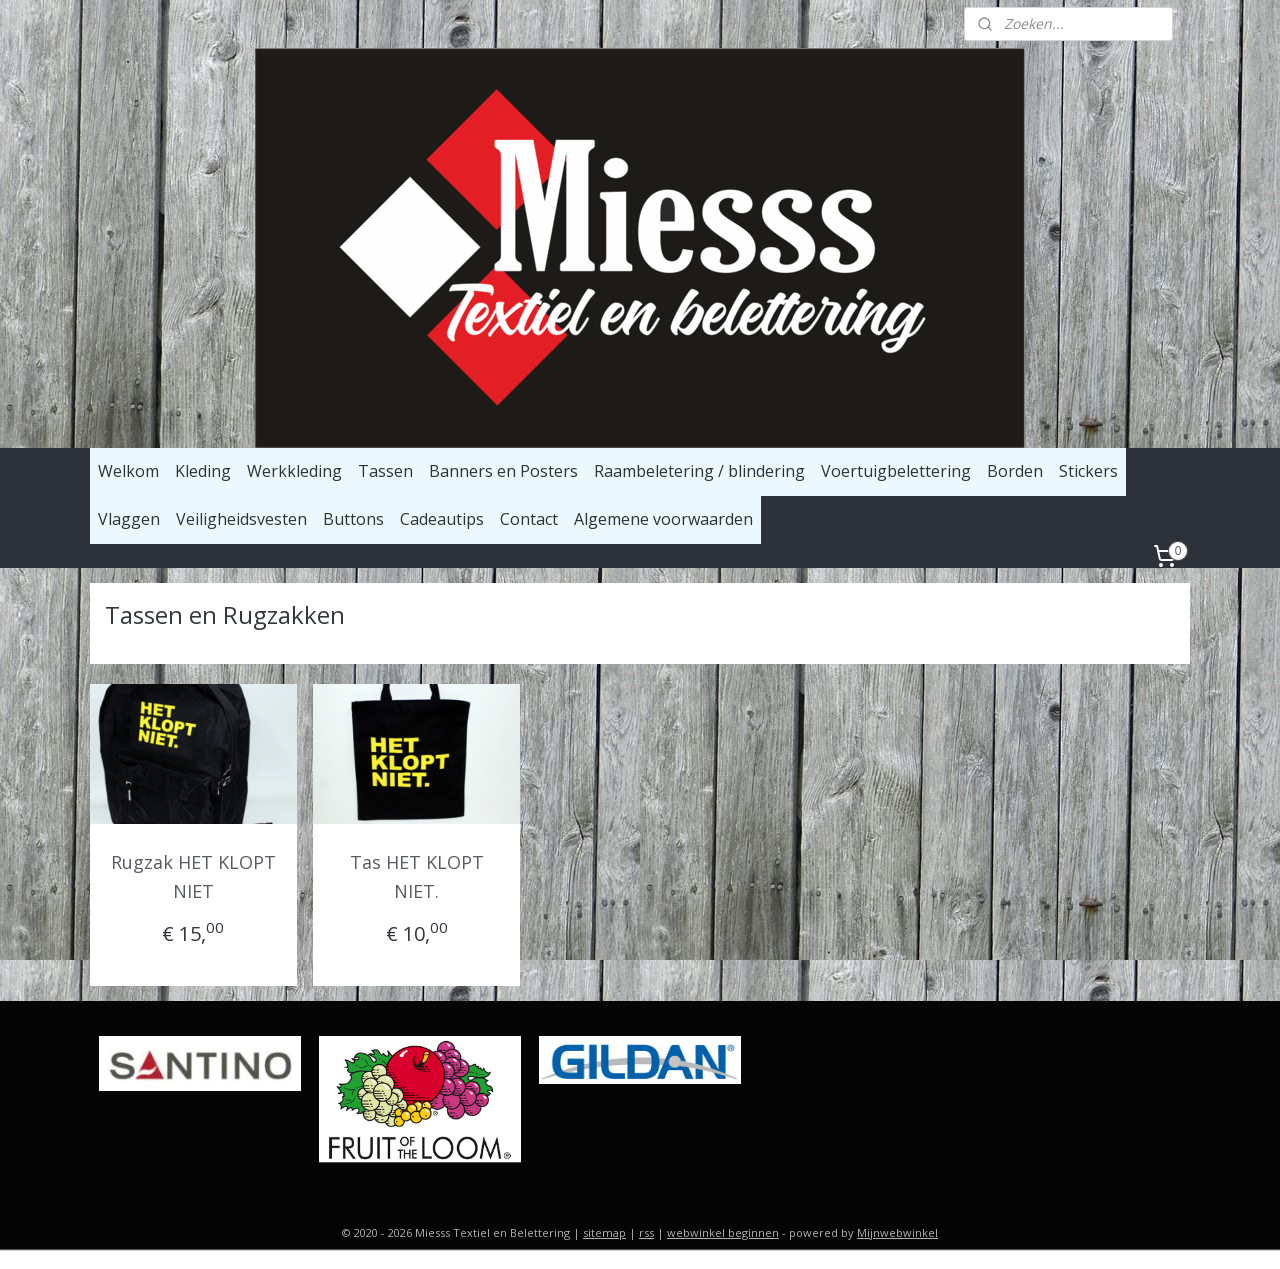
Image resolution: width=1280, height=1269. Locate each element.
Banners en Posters (503, 471)
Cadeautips (442, 519)
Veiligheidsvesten (241, 519)
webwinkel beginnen (723, 1232)
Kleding (203, 471)
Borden (1015, 471)
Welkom (128, 471)
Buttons (353, 519)
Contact (529, 519)
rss (646, 1232)
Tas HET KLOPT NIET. (417, 876)
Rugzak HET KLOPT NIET (193, 876)
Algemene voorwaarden (663, 519)
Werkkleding (294, 471)
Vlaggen (129, 519)
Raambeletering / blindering (699, 471)
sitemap (604, 1232)
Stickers (1088, 471)
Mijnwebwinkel (897, 1232)
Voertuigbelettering (896, 471)
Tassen (385, 471)
